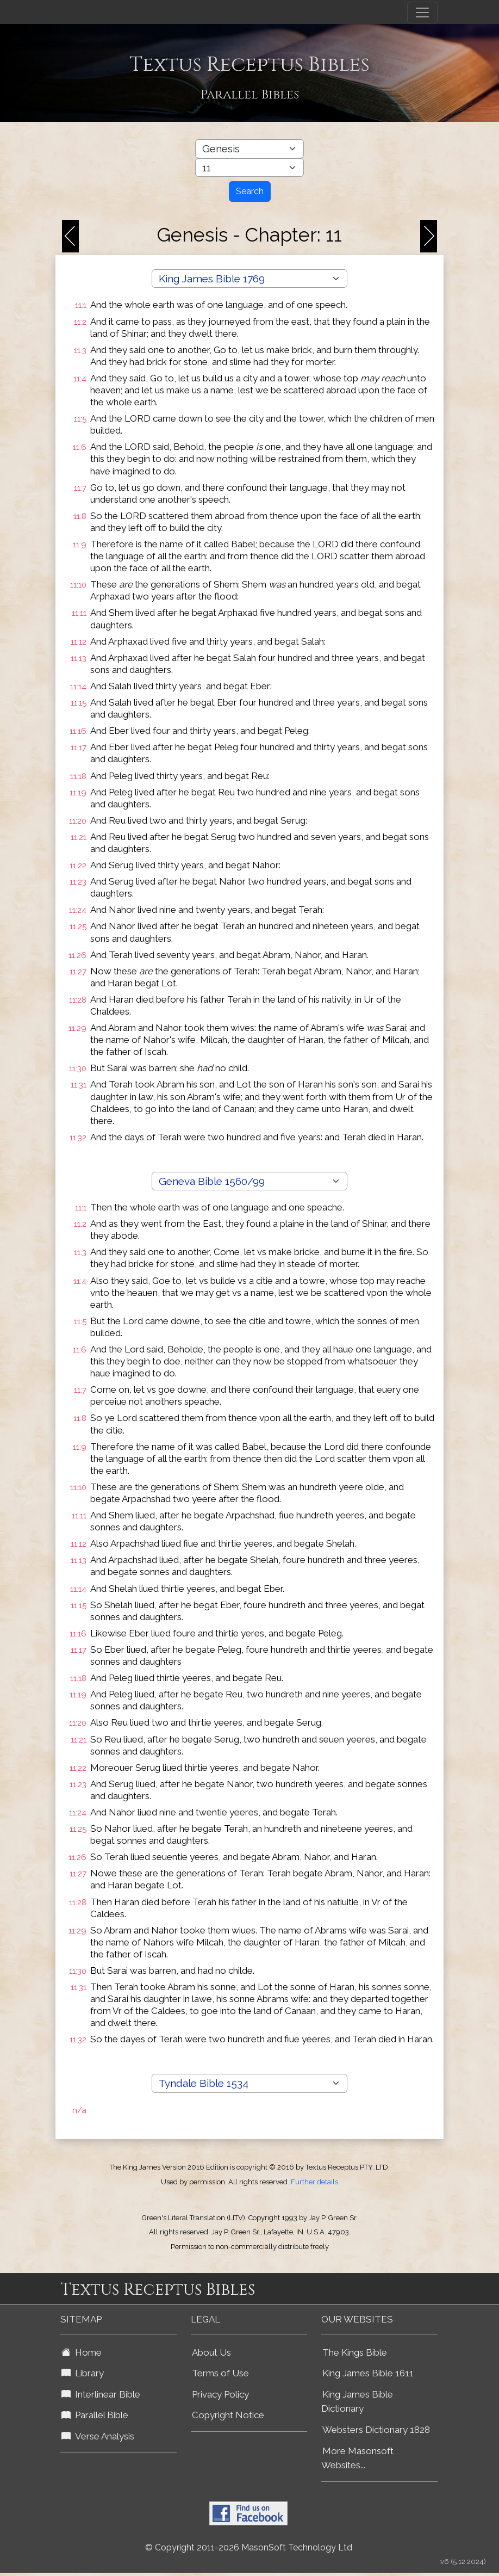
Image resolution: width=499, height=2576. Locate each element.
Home (81, 2352)
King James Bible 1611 (368, 2373)
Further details (314, 2182)
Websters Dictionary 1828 (376, 2429)
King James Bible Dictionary (357, 2401)
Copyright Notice (228, 2415)
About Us (211, 2352)
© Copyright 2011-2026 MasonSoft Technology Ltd (248, 2547)
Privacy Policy (220, 2394)
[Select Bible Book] (249, 148)
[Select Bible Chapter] (249, 167)
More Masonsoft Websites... (357, 2458)
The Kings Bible (354, 2352)
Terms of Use (220, 2373)
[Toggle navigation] (422, 12)
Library (82, 2373)
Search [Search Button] (250, 191)
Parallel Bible (94, 2415)
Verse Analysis (97, 2436)
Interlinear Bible (100, 2394)
